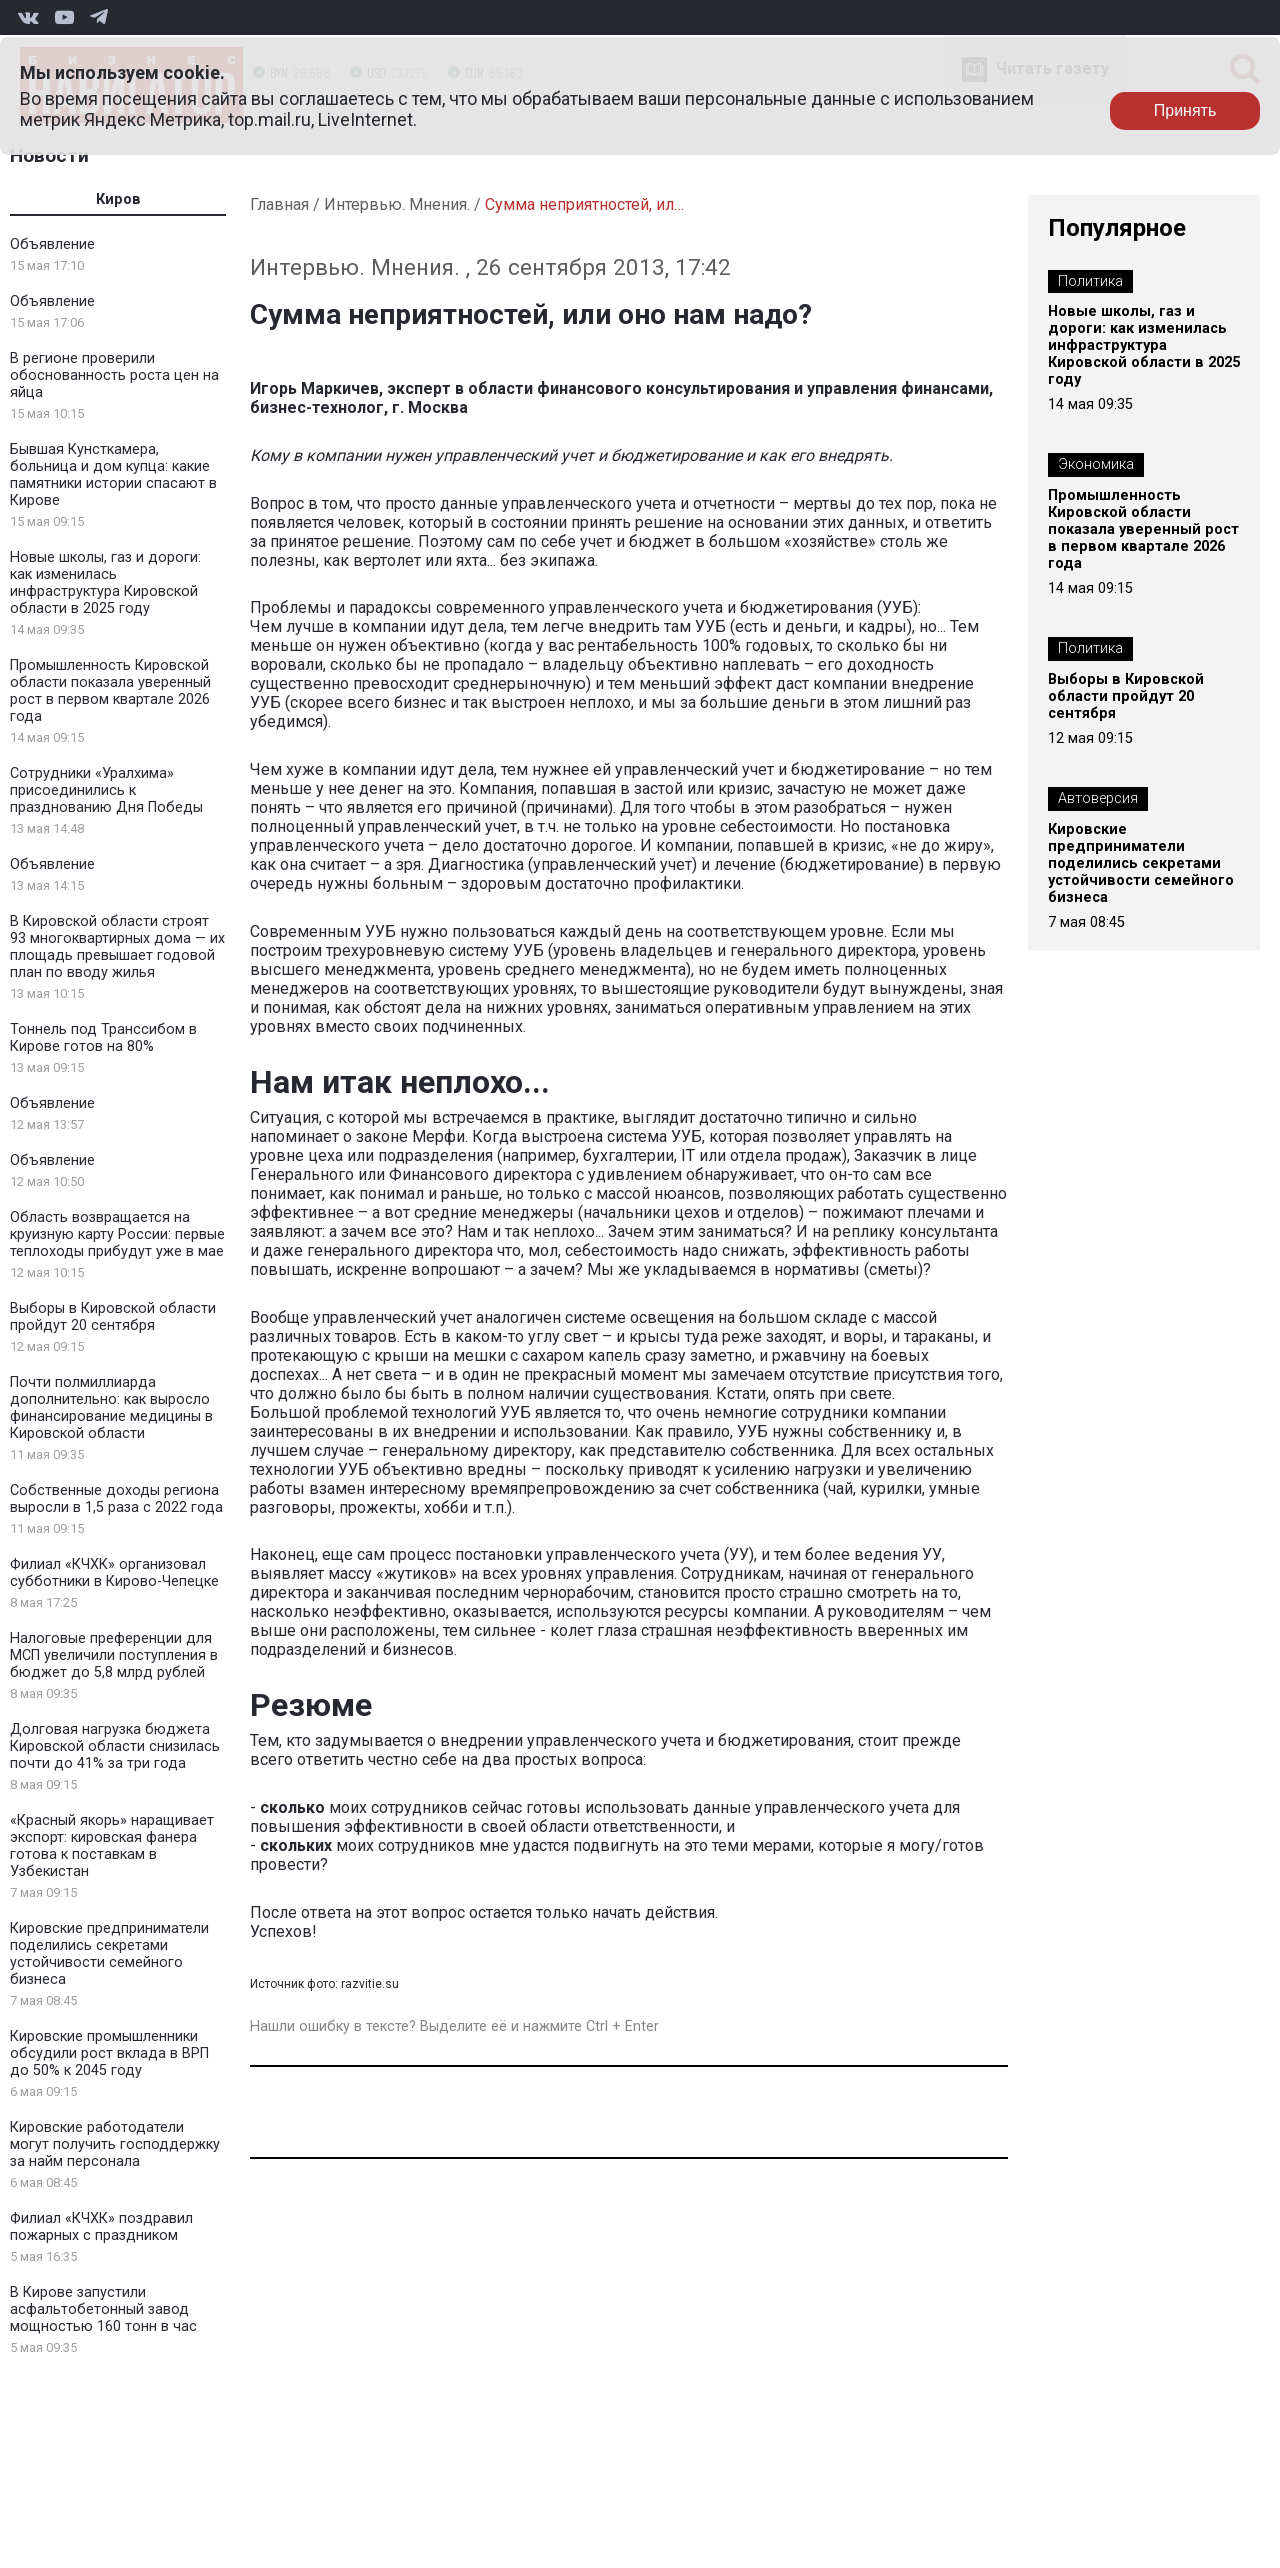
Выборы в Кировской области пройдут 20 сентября (113, 1317)
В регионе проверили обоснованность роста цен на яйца (114, 375)
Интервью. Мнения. (397, 204)
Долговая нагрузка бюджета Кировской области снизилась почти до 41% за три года (115, 1746)
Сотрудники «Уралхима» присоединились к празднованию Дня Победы (106, 790)
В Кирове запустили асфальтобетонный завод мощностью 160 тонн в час (103, 2309)
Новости (49, 155)
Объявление (52, 244)
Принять (1185, 110)
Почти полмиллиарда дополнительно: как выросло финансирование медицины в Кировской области (111, 1408)
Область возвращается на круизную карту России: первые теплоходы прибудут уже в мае (117, 1234)
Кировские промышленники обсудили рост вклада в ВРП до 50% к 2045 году (109, 2053)
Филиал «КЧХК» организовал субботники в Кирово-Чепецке (114, 1573)
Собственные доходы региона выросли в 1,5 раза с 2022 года (116, 1499)
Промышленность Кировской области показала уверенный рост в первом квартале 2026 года (110, 691)
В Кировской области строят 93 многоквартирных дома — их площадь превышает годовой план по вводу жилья (117, 947)
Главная (279, 204)
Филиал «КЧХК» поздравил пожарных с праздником (101, 2227)
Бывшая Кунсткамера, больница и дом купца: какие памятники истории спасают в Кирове (113, 475)
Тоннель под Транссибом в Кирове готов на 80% (103, 1038)
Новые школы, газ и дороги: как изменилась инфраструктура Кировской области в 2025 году (105, 583)
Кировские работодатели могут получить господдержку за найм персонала (115, 2144)
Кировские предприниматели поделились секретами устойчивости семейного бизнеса (109, 1954)
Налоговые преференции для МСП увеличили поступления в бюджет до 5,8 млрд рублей (114, 1655)
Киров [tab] (118, 199)
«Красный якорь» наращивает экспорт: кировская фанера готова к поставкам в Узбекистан (112, 1846)
